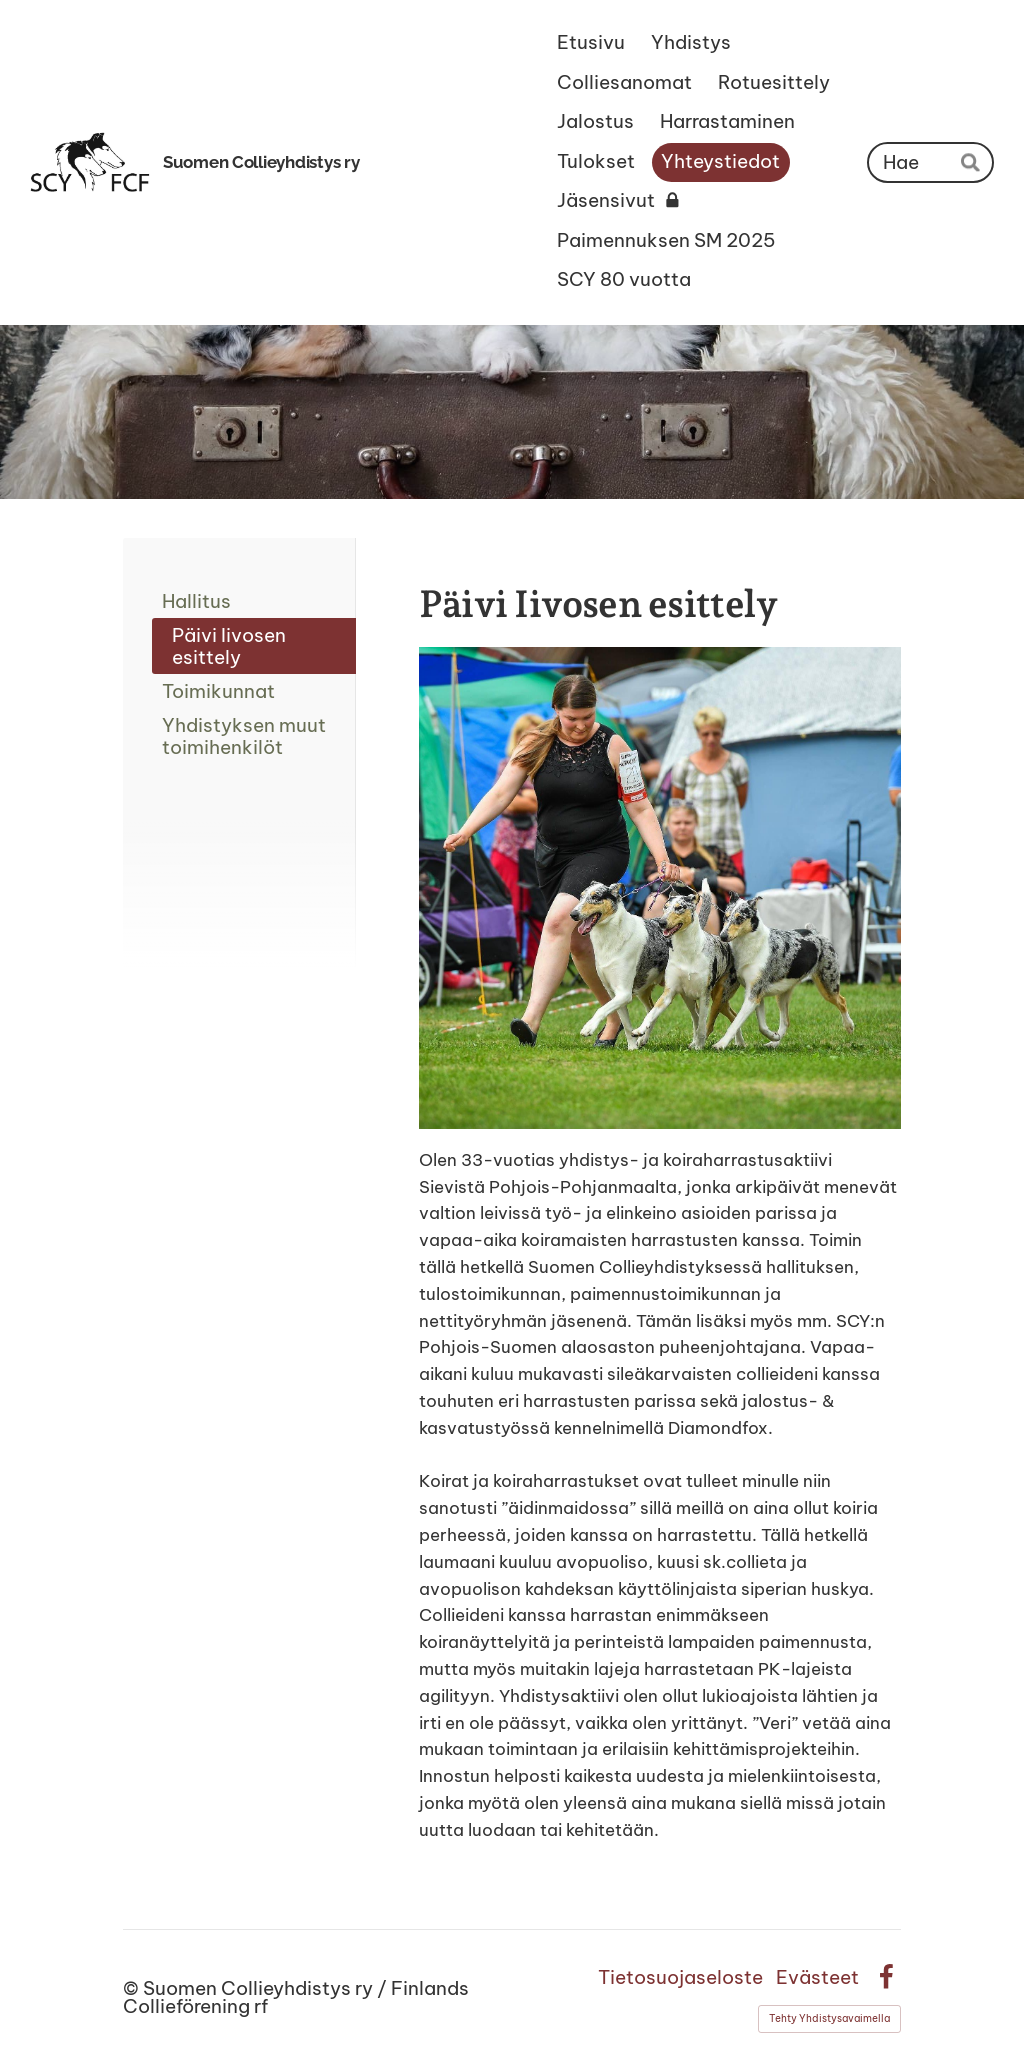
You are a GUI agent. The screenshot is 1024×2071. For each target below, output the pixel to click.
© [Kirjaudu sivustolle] (133, 1988)
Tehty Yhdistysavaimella (829, 2018)
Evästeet (817, 1977)
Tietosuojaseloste (680, 1977)
